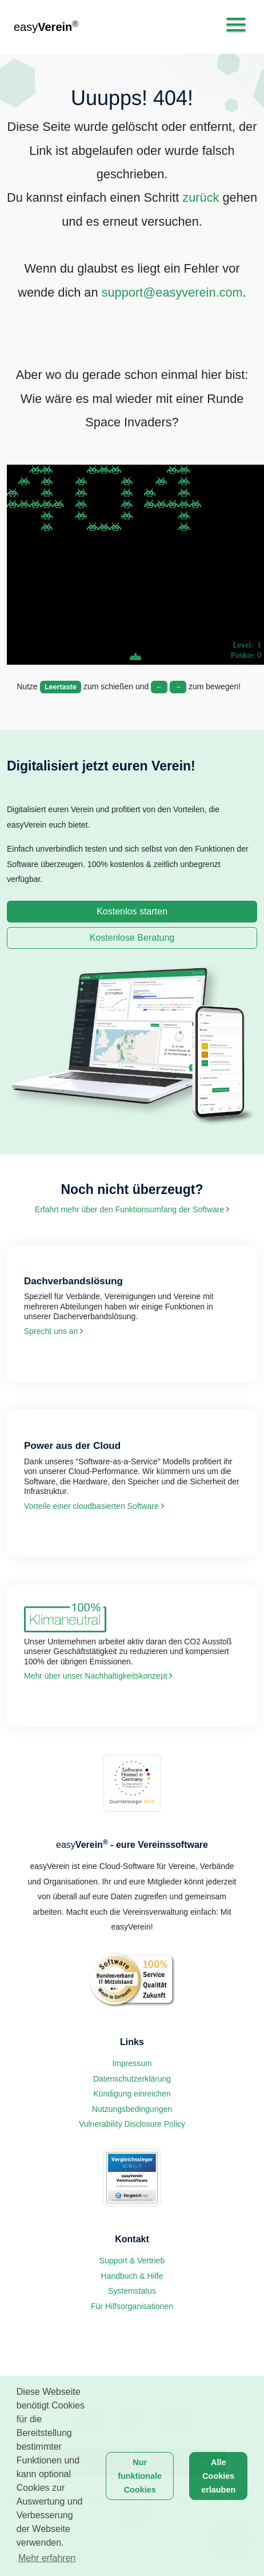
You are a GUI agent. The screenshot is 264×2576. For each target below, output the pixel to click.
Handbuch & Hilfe (132, 2276)
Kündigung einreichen (131, 2093)
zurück (200, 197)
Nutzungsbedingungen (132, 2109)
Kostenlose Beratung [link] (132, 937)
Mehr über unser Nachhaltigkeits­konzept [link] (98, 1675)
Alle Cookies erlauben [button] (218, 2476)
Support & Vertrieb (132, 2260)
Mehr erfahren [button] (47, 2558)
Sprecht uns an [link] (53, 1331)
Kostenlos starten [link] (132, 911)
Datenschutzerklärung (132, 2078)
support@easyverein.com (172, 292)
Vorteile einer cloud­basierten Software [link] (94, 1506)
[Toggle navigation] (236, 24)
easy (46, 26)
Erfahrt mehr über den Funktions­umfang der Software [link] (132, 1209)
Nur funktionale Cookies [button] (140, 2476)
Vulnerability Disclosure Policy (132, 2123)
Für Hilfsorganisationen (132, 2306)
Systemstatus (132, 2290)
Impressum (131, 2063)
